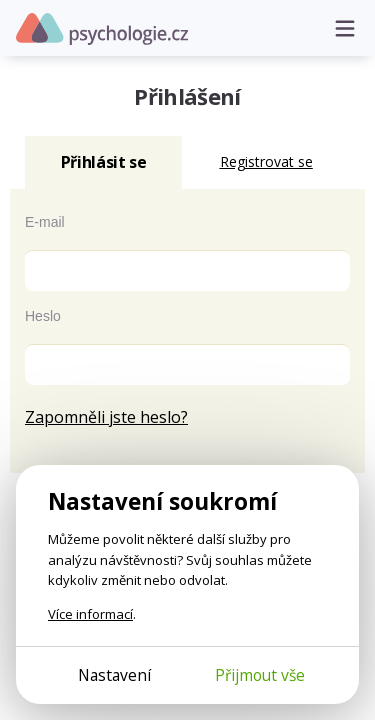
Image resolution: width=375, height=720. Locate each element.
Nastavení (114, 675)
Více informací (90, 614)
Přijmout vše (260, 675)
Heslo (43, 316)
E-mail (45, 222)
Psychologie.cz (102, 29)
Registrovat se (266, 161)
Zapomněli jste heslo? (106, 417)
